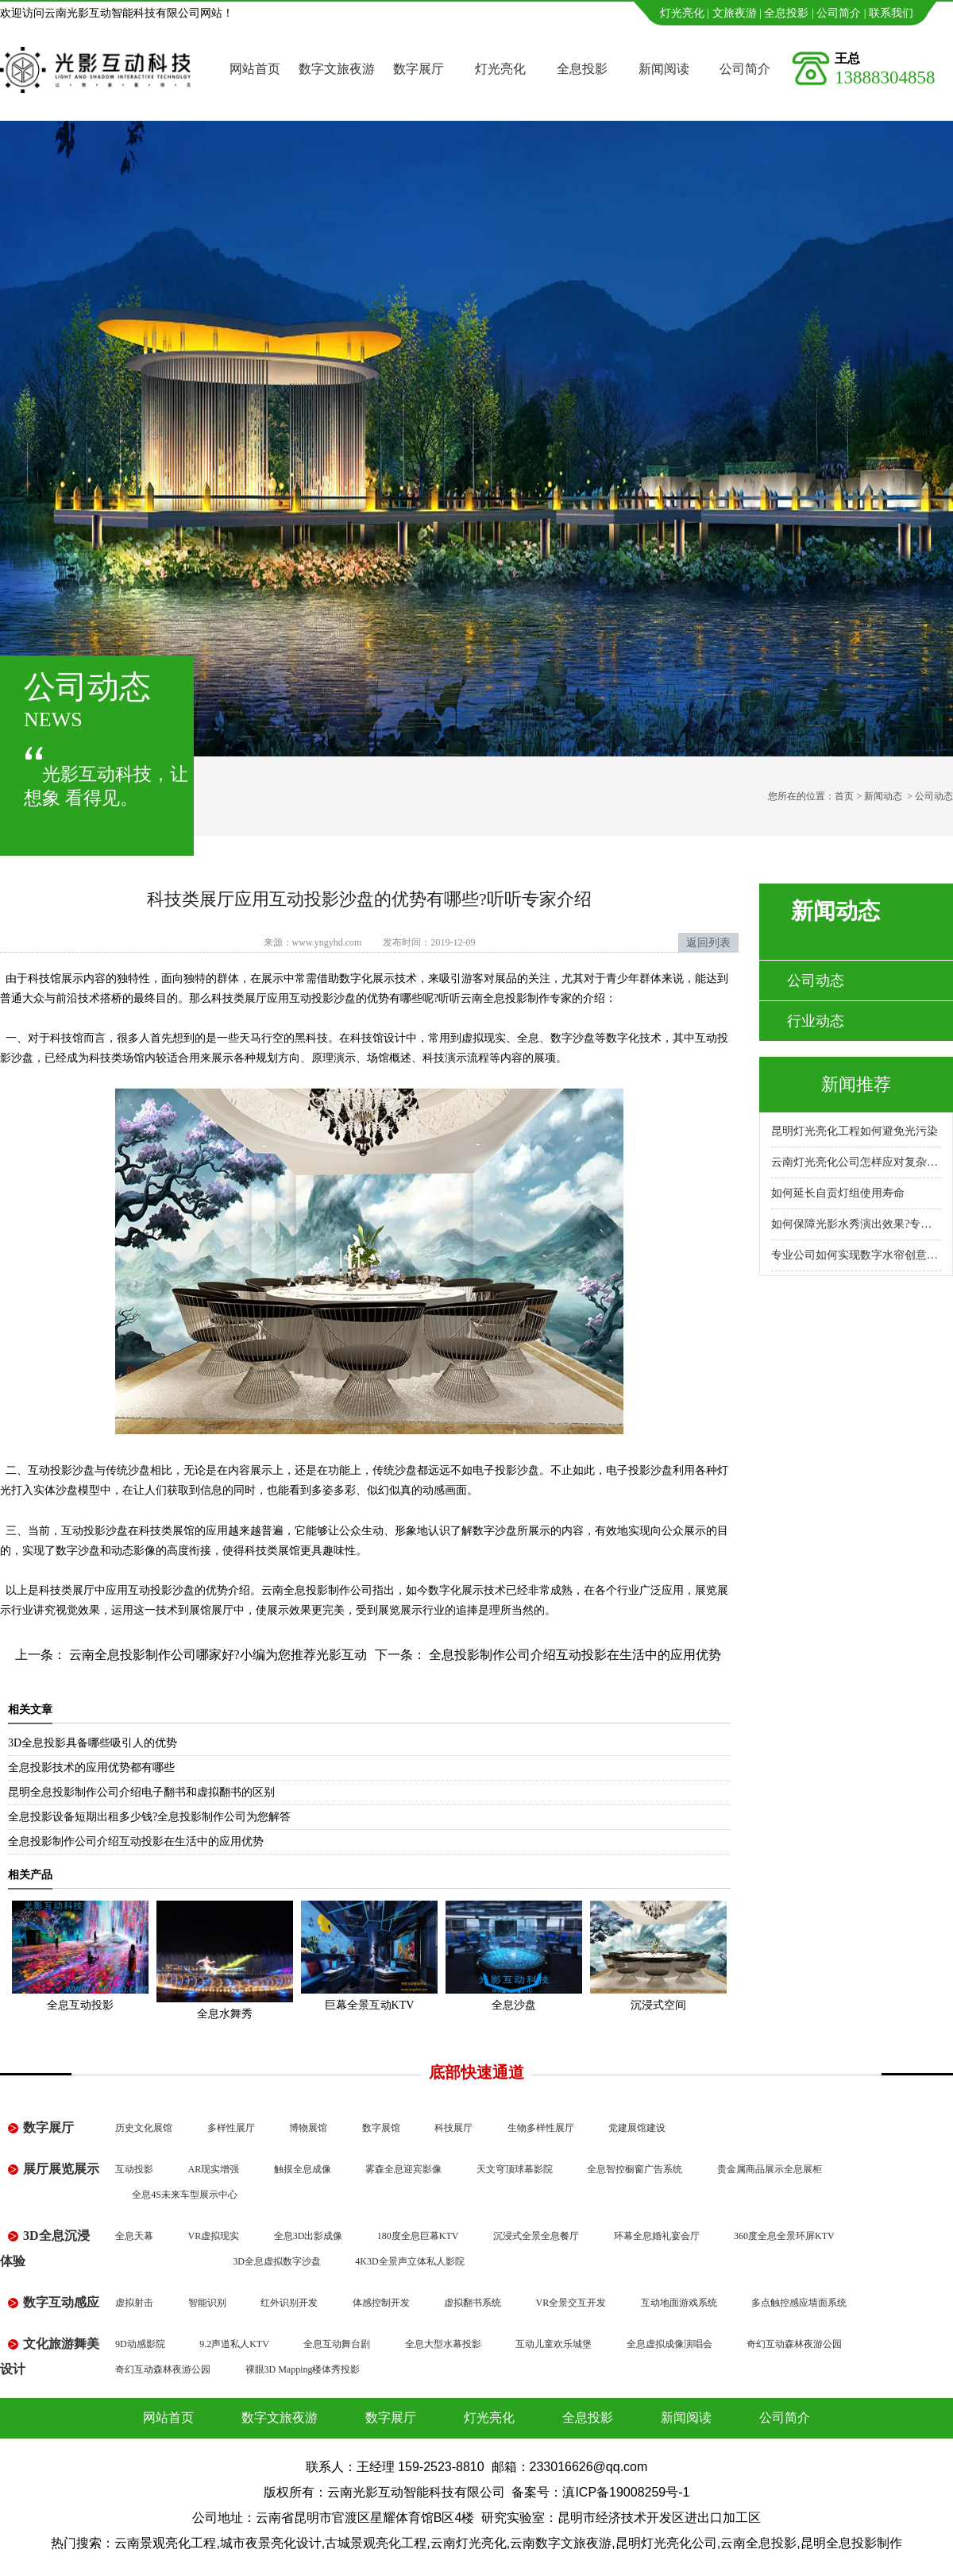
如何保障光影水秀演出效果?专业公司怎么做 (856, 1224)
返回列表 (708, 943)
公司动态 (815, 980)
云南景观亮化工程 (165, 2543)
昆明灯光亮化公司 (666, 2543)
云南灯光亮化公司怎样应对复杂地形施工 (856, 1162)
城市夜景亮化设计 (271, 2543)
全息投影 (786, 13)
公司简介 (838, 13)
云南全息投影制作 (505, 998)
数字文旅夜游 (337, 68)
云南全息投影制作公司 (316, 1590)
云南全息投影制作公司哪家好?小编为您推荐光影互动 (216, 1654)
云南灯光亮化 (468, 2543)
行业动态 (815, 1021)
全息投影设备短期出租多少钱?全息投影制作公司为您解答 (149, 1817)
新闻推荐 (856, 1084)
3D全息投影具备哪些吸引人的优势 (92, 1743)
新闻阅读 (664, 68)
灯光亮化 (682, 13)
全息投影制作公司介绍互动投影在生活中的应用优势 (573, 1654)
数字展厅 (418, 68)
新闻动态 (883, 796)
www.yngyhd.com (327, 942)
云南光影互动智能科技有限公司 (416, 2492)
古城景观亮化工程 (375, 2543)
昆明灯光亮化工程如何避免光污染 (854, 1131)
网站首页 (255, 68)
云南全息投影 (758, 2543)
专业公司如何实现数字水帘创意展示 (856, 1255)
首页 (844, 796)
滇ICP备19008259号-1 (625, 2492)
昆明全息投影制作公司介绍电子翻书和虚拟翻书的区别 (141, 1792)
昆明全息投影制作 (851, 2543)
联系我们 (891, 13)
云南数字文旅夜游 (561, 2543)
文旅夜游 (734, 13)
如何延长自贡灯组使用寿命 (838, 1193)
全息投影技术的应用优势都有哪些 (91, 1767)
